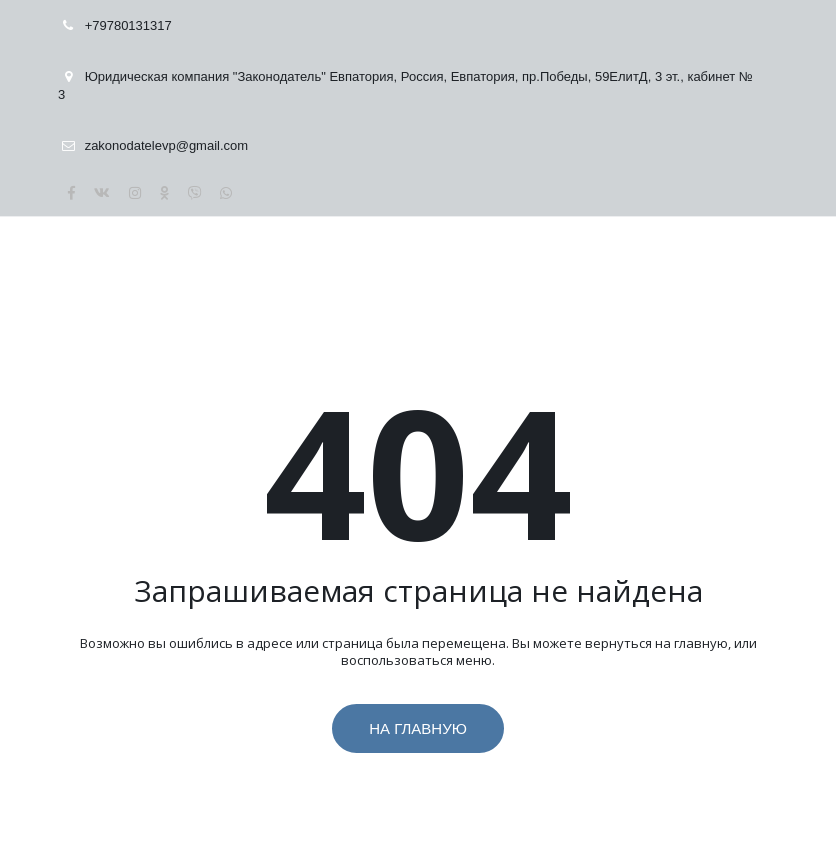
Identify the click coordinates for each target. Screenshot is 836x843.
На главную (418, 728)
